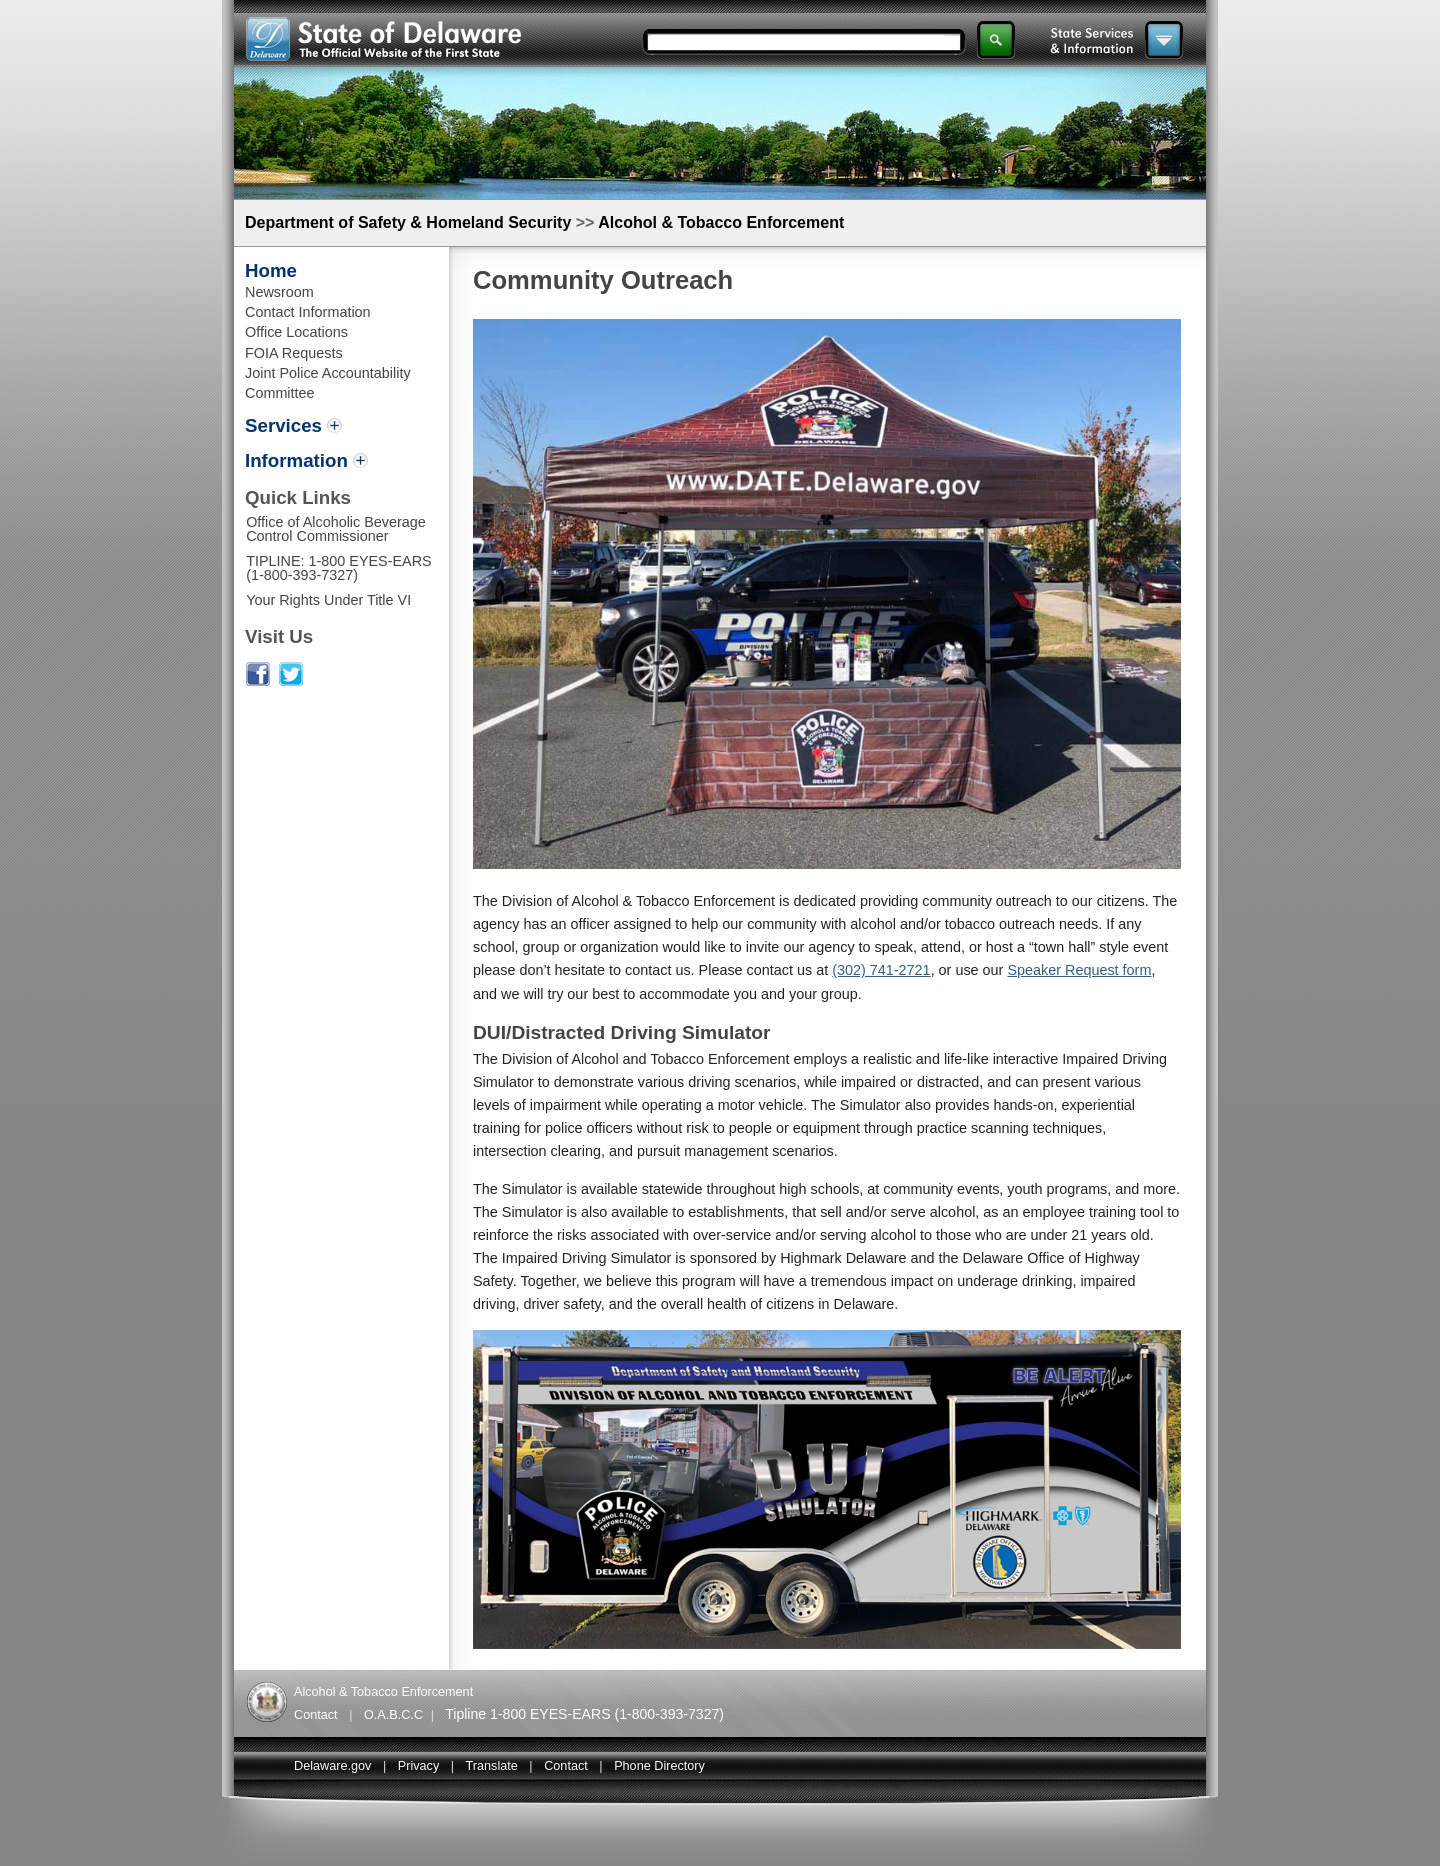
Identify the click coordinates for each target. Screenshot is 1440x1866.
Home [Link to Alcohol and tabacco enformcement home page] (271, 270)
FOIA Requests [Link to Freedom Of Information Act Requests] (294, 353)
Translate (492, 1766)
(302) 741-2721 (881, 970)
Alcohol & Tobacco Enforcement (721, 222)
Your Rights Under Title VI (328, 600)
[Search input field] (798, 42)
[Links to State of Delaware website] (383, 55)
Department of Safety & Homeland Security (408, 222)
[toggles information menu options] (306, 462)
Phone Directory (659, 1766)
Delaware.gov (332, 1766)
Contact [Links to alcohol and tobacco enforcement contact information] (316, 1715)
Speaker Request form (1079, 970)
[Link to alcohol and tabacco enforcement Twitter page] (291, 681)
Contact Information (308, 312)
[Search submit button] (996, 40)
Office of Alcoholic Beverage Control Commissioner (336, 529)
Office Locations (296, 332)
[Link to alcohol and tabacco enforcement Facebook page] (258, 681)
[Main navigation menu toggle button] (1164, 40)
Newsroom (279, 292)
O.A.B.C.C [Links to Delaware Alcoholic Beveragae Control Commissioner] (393, 1715)
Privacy (419, 1766)
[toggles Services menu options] (293, 427)
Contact (566, 1766)
